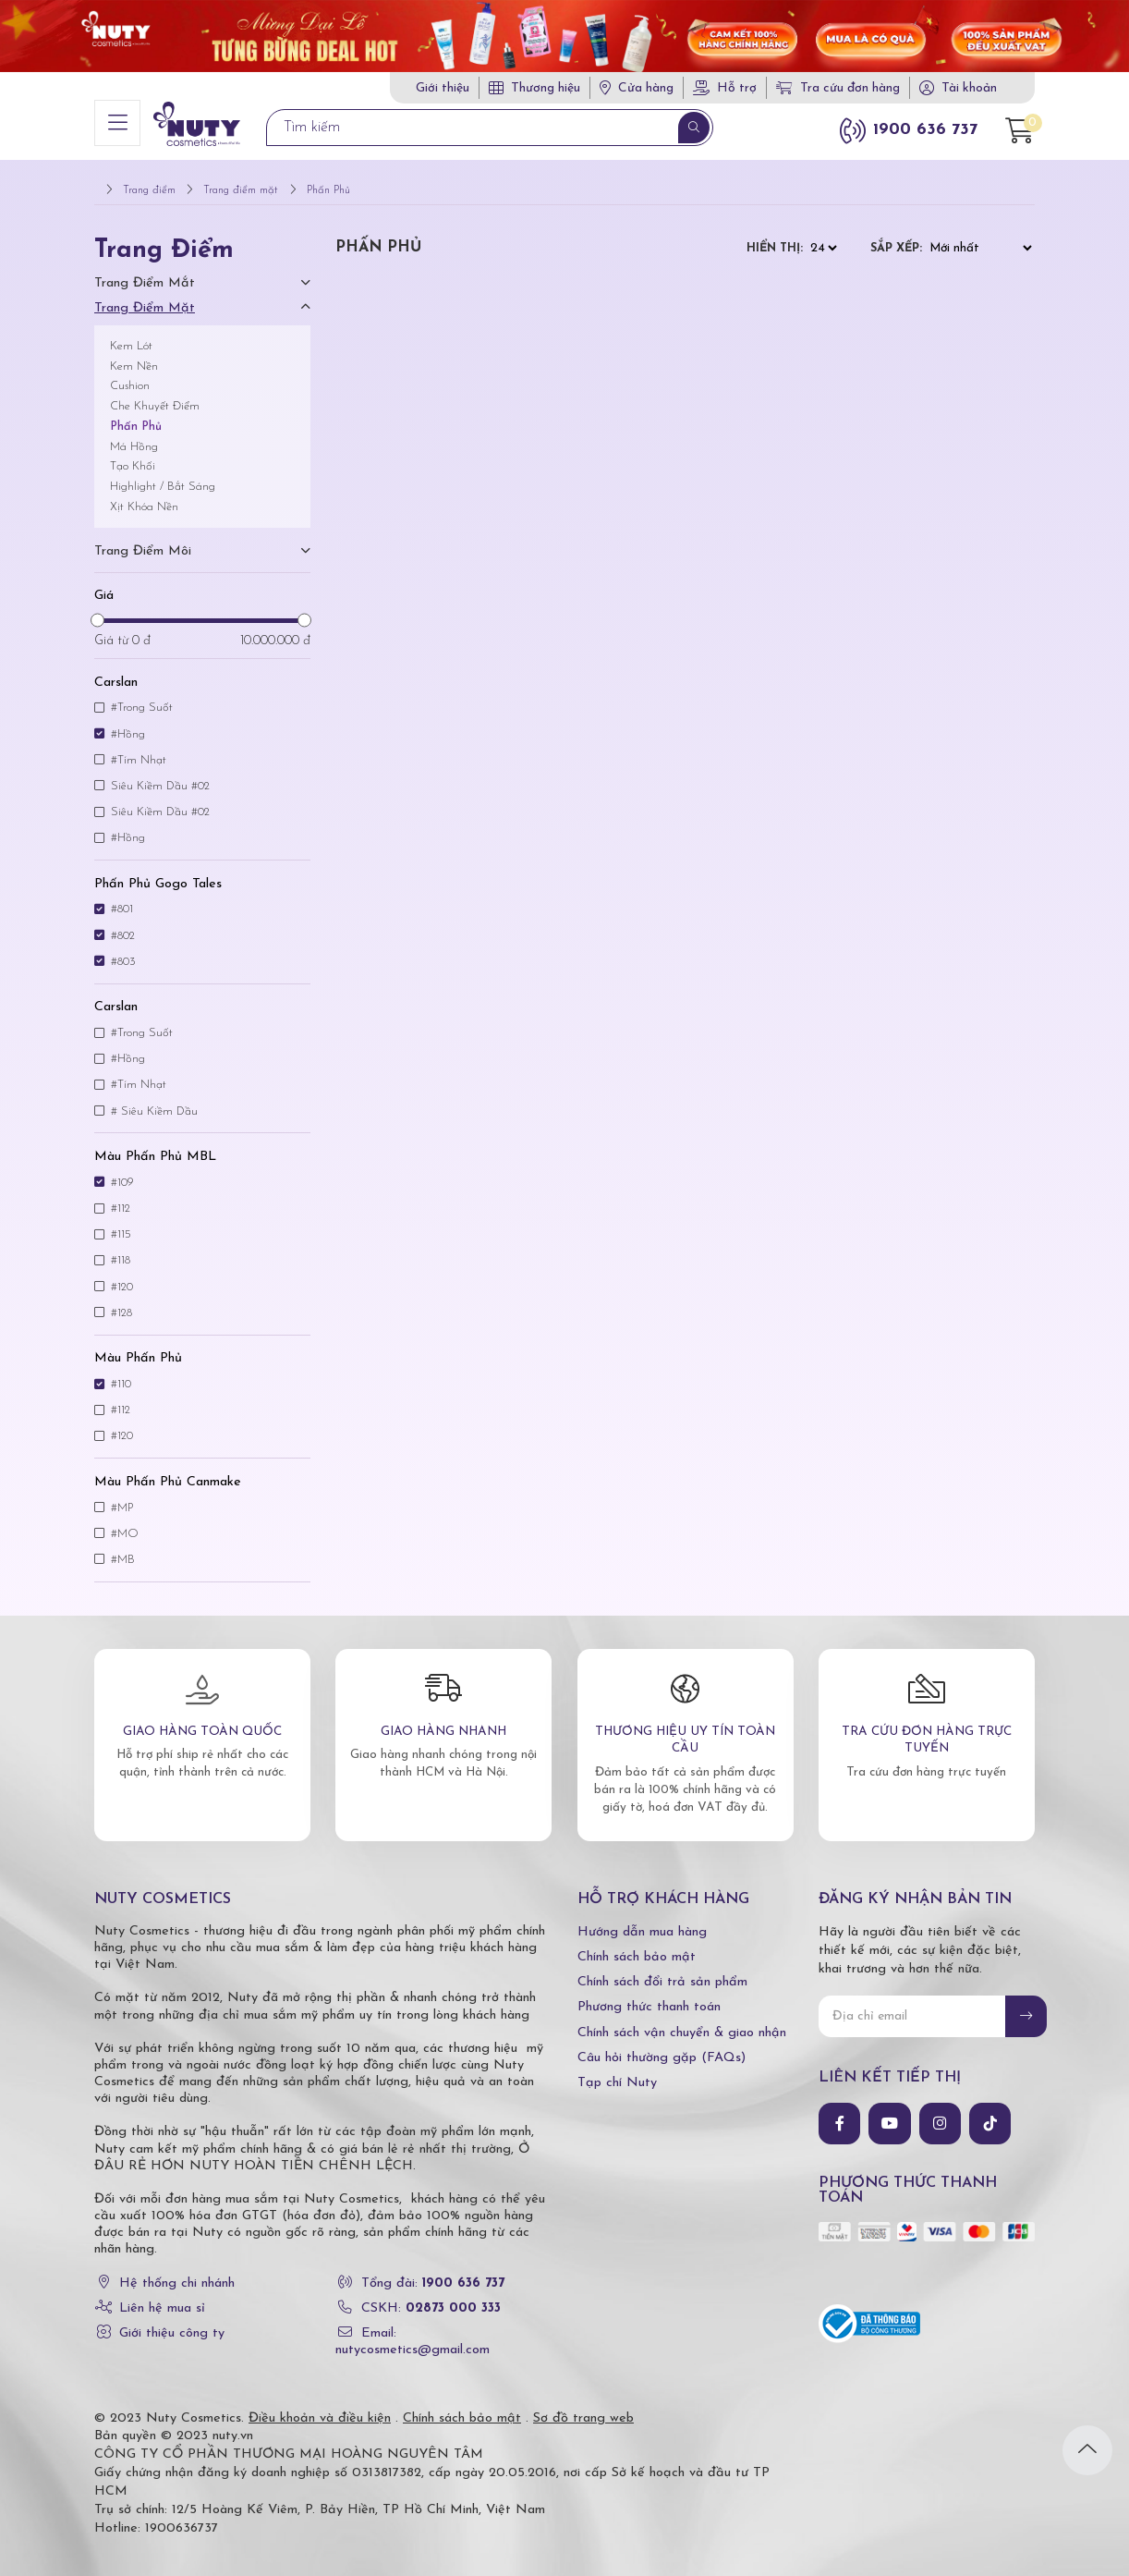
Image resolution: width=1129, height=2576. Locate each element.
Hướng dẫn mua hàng (642, 1920)
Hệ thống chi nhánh (177, 2270)
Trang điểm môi (142, 539)
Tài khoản (969, 88)
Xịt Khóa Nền (144, 495)
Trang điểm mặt (144, 296)
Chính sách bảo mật (636, 1945)
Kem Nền (134, 354)
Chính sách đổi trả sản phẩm (662, 1970)
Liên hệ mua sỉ (162, 2295)
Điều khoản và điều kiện (320, 2405)
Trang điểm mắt (144, 270)
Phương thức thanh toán (649, 1995)
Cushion (130, 374)
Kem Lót (131, 334)
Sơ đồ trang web (583, 2405)
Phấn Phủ (136, 415)
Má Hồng (134, 434)
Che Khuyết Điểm (155, 394)
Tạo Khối (132, 454)
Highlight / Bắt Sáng (162, 475)
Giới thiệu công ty (172, 2321)
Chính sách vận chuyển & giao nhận (681, 2020)
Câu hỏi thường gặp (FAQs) (661, 2046)
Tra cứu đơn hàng (838, 88)
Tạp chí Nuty (617, 2071)
